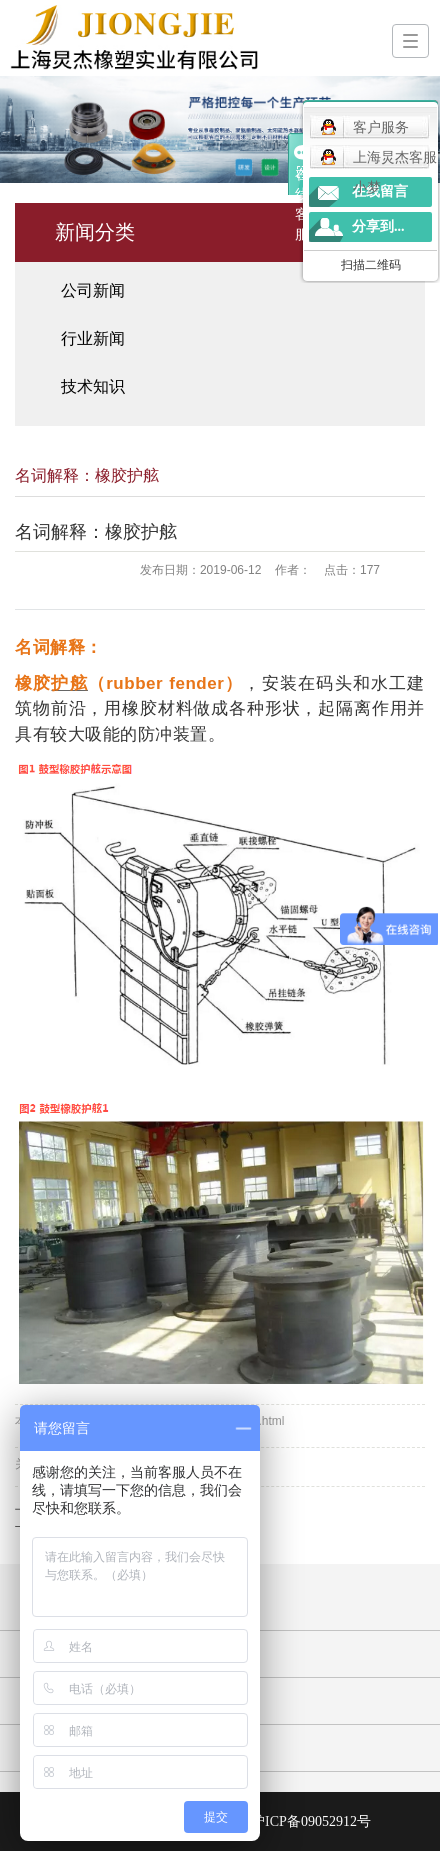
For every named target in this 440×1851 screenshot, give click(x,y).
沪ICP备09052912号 (311, 1821)
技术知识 (93, 386)
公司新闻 (93, 290)
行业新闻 (93, 338)
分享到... (378, 226)
